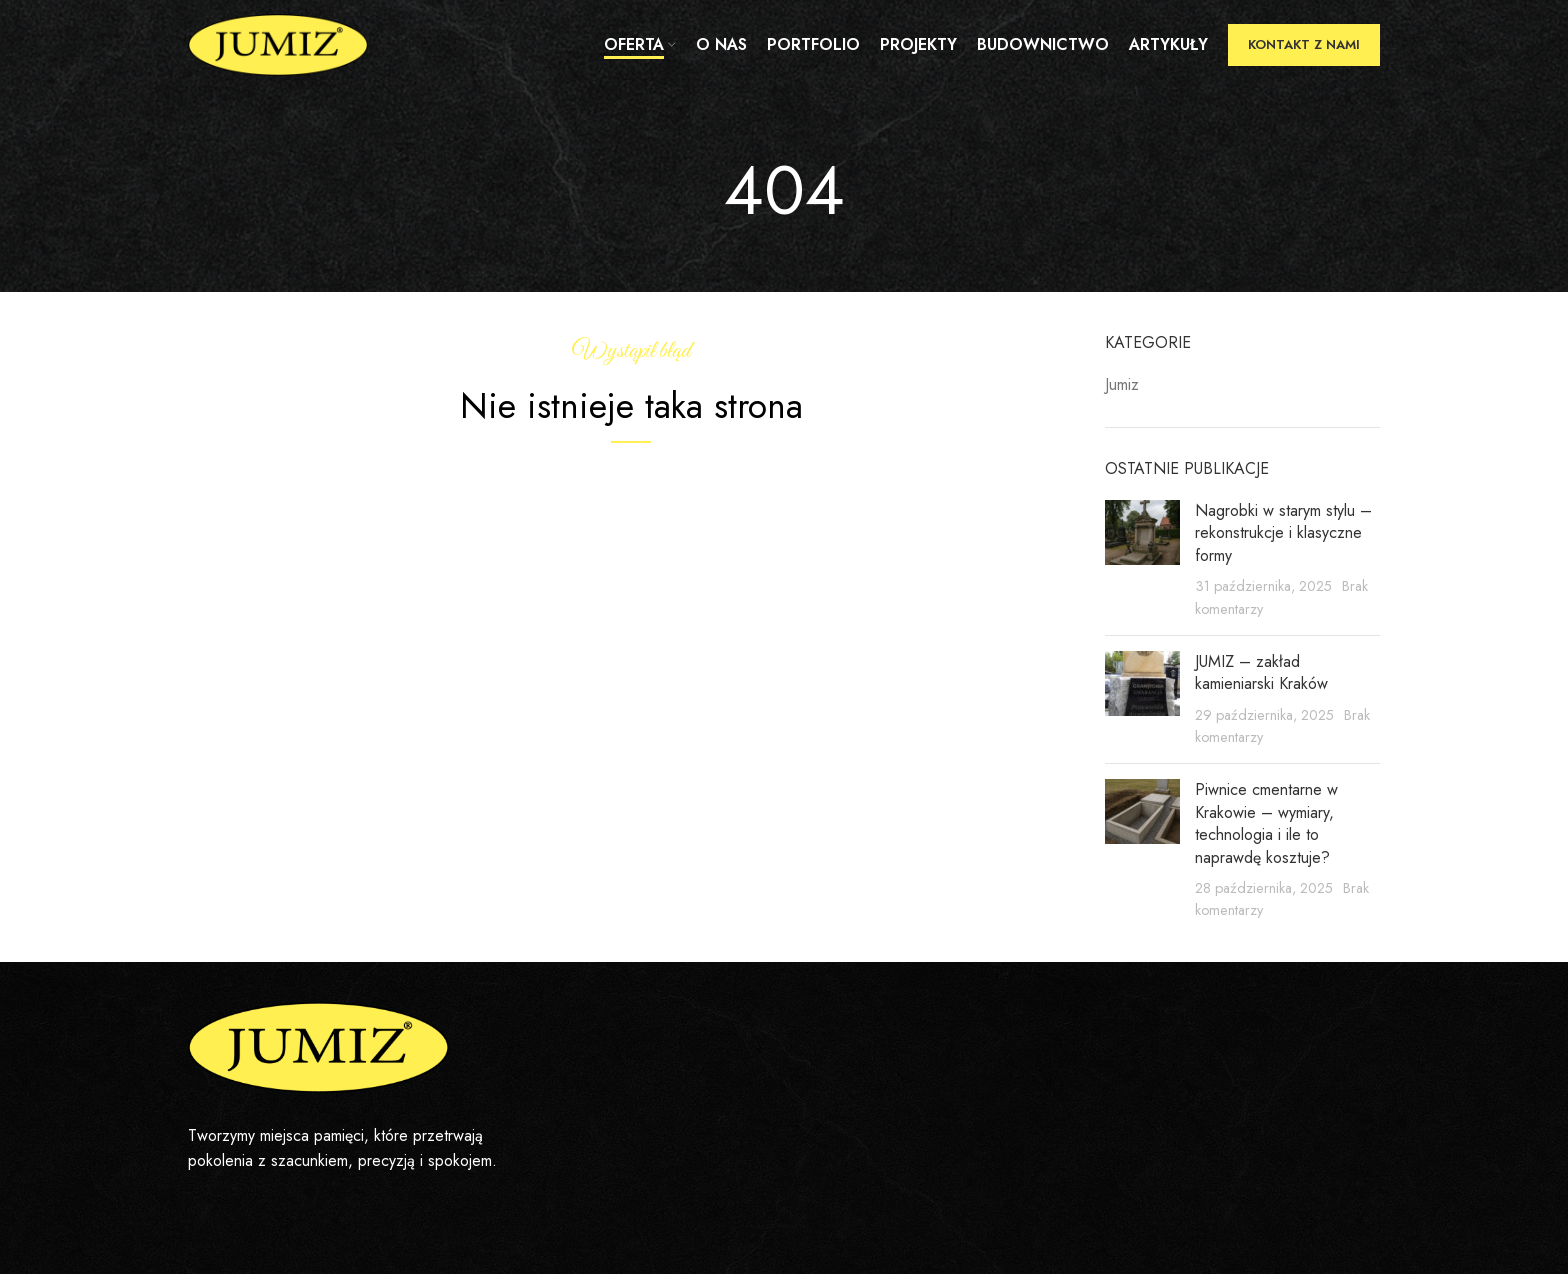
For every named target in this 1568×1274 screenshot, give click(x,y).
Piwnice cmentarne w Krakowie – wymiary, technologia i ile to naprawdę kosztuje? (1266, 823)
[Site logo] (278, 43)
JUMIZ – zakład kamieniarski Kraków (1261, 672)
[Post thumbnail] (1142, 560)
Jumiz (1122, 385)
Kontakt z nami (1304, 44)
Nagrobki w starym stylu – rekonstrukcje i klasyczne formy (1283, 533)
